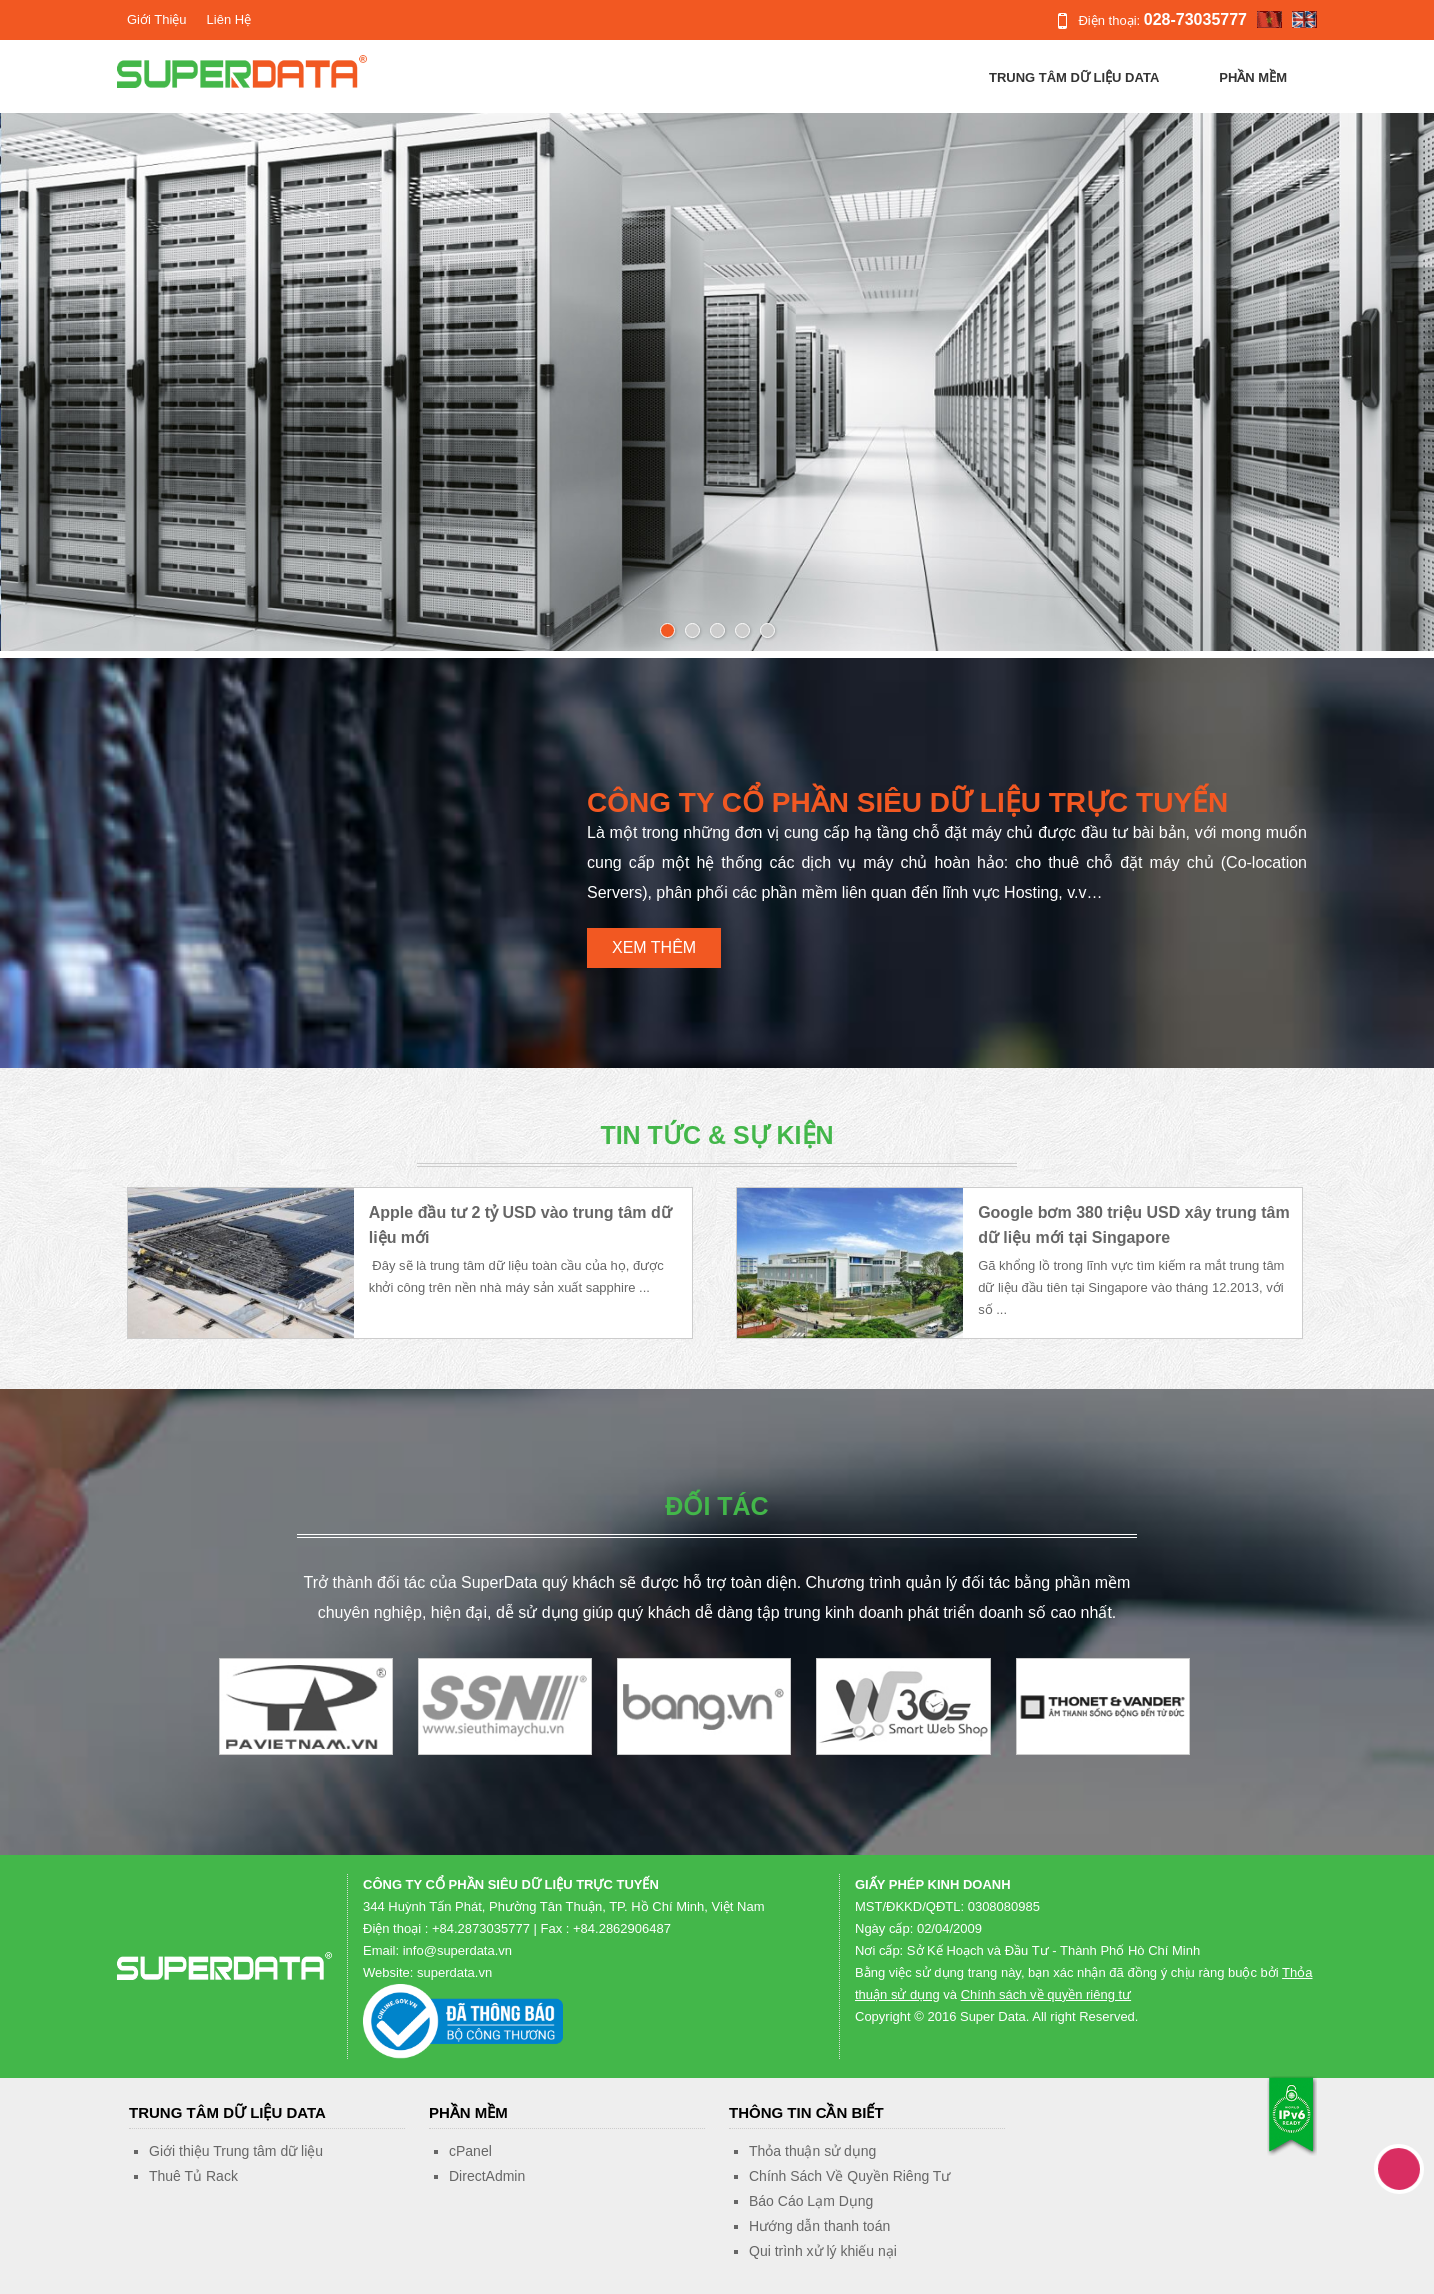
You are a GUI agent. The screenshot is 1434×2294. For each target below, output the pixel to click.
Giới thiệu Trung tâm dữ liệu (236, 2151)
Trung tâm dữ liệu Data (1074, 77)
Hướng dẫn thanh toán (819, 2226)
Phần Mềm (1253, 77)
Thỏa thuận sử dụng (812, 2151)
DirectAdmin (487, 2176)
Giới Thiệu (157, 19)
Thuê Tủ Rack (193, 2176)
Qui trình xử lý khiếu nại (823, 2251)
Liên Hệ (229, 19)
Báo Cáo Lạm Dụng (811, 2201)
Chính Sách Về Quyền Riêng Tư (849, 2176)
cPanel (470, 2151)
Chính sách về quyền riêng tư (1046, 1994)
